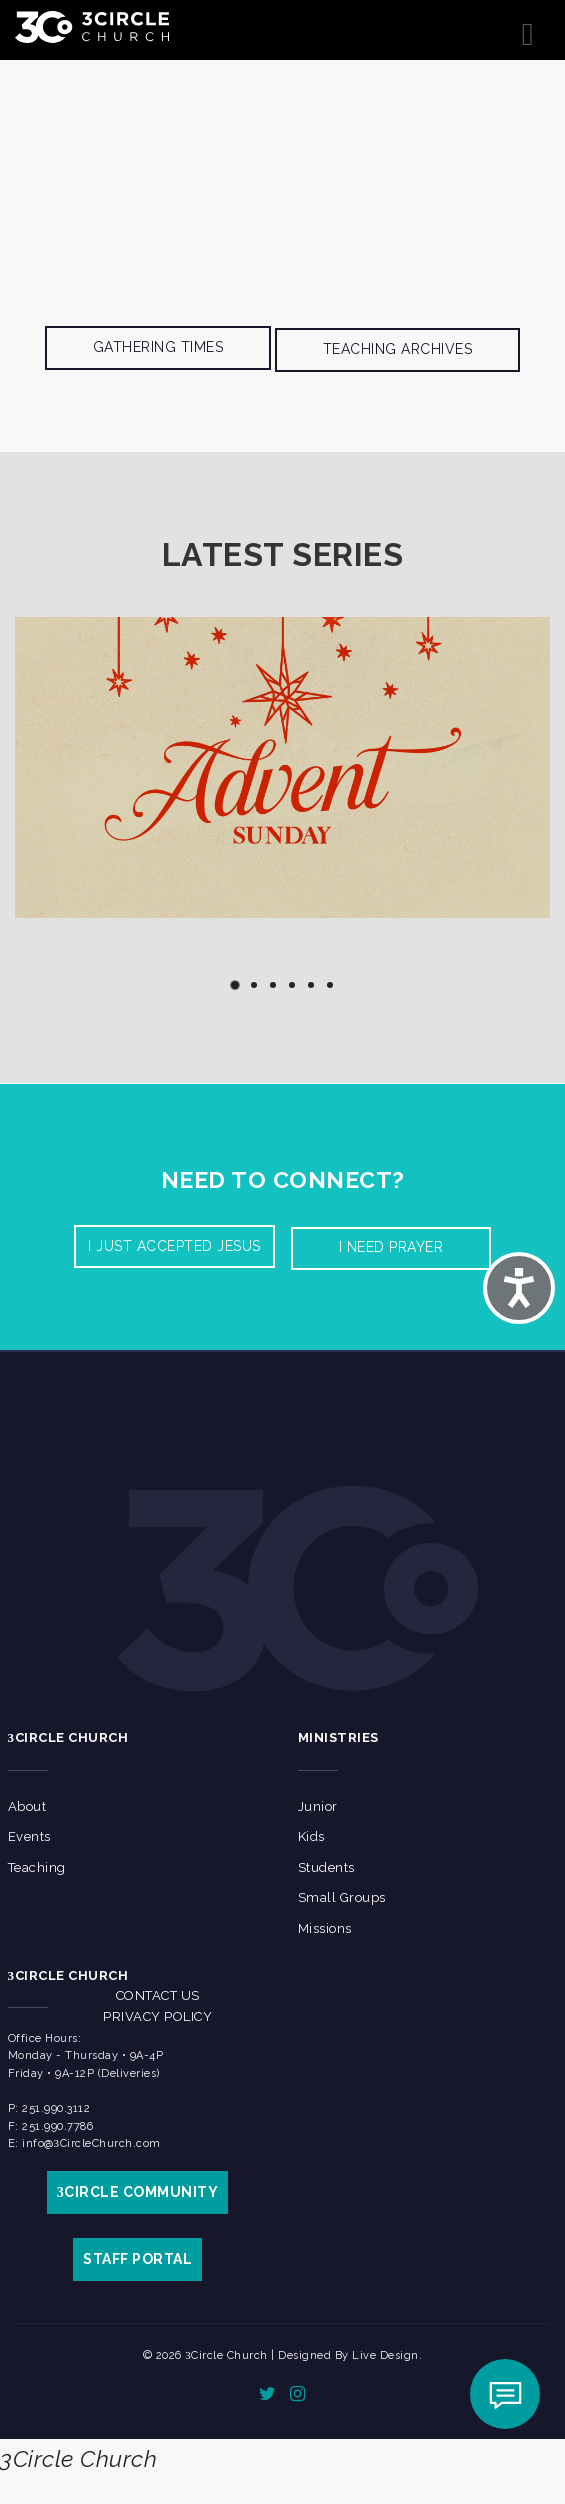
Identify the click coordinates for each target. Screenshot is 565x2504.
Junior (318, 1806)
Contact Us (158, 1995)
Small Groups (342, 1897)
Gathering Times (158, 347)
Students (326, 1867)
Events (29, 1836)
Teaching (37, 1867)
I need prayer (391, 1247)
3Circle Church (78, 2458)
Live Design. (387, 2355)
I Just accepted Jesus (174, 1246)
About (27, 1806)
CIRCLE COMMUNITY (138, 2192)
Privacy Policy (157, 2016)
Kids (311, 1836)
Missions (325, 1928)
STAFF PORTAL (137, 2259)
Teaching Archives (398, 349)
